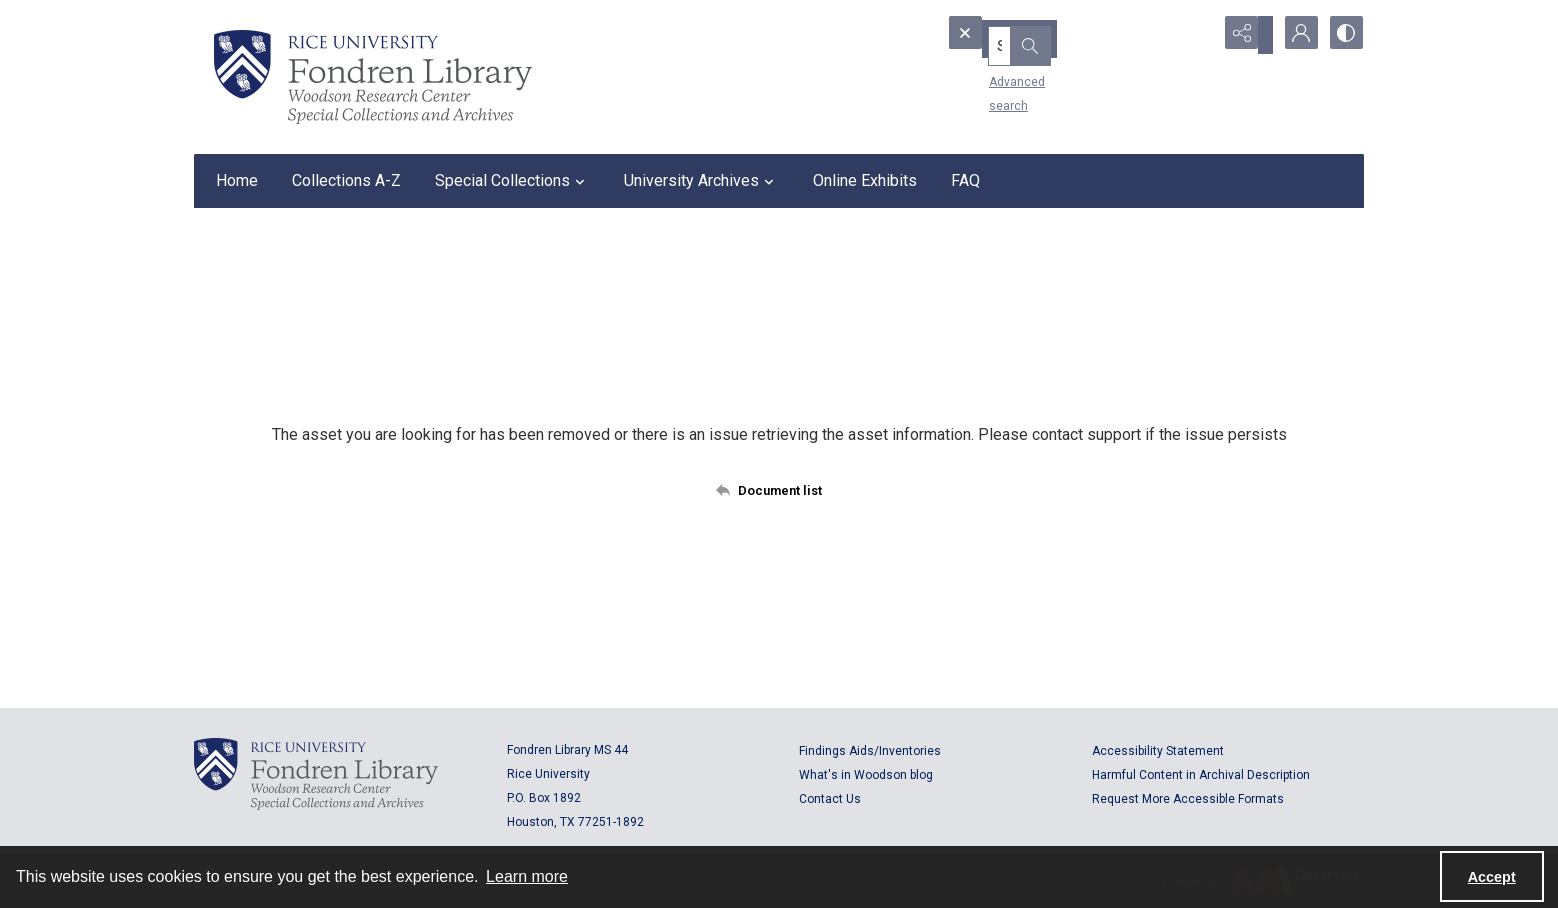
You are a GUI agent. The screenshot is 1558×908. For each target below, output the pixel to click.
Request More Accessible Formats (1188, 799)
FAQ (965, 180)
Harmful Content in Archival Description (1201, 775)
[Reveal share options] (1244, 35)
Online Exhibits (865, 180)
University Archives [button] (701, 181)
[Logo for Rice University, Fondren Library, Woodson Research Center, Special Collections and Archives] (316, 774)
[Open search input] (1194, 35)
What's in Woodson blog (866, 775)
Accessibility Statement (1158, 751)
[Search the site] (1047, 35)
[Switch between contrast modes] (1344, 35)
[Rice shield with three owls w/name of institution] (373, 77)
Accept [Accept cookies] (1492, 877)
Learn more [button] (527, 876)
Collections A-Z (346, 180)
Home (237, 180)
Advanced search (1007, 71)
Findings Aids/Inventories (870, 751)
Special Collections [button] (512, 181)
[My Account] (1294, 35)
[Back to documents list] (779, 490)
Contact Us (830, 799)
